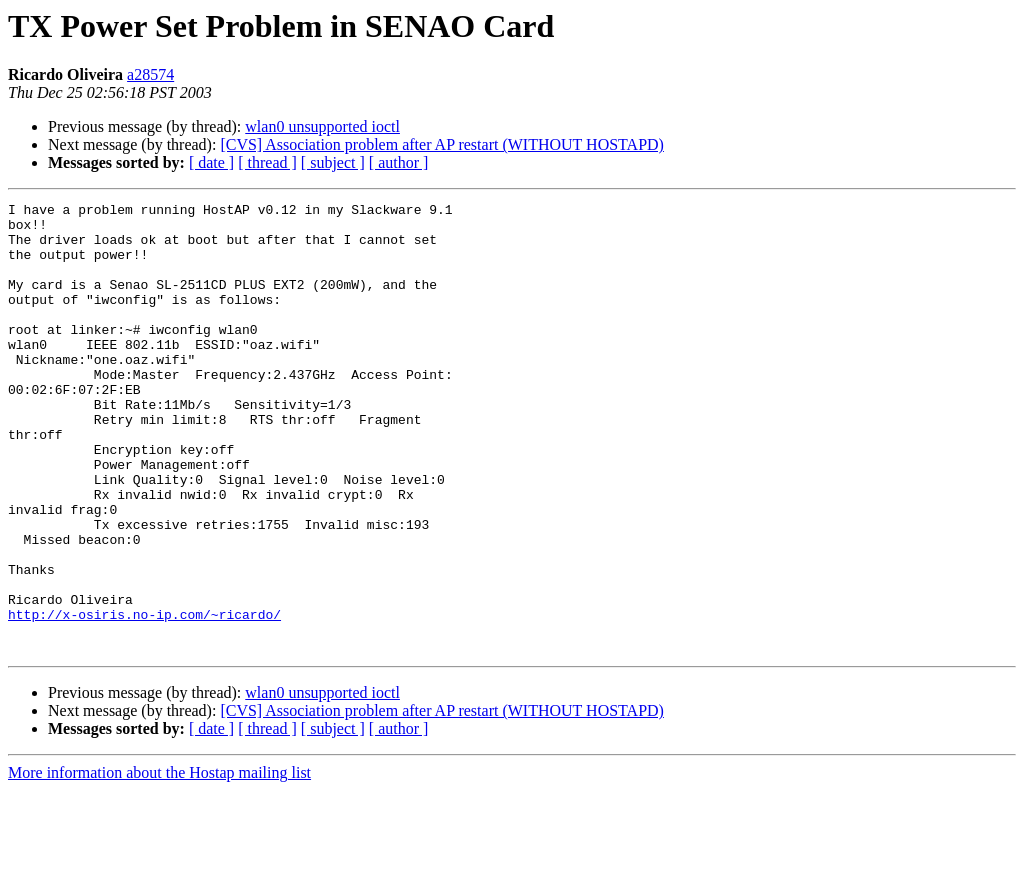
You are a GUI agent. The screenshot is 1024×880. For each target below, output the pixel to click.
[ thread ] (267, 162)
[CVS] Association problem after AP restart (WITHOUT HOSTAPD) (442, 144)
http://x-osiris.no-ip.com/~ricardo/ (144, 698)
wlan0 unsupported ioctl (322, 126)
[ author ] (399, 162)
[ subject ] (333, 162)
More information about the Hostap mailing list (159, 862)
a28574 (150, 74)
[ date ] (211, 162)
